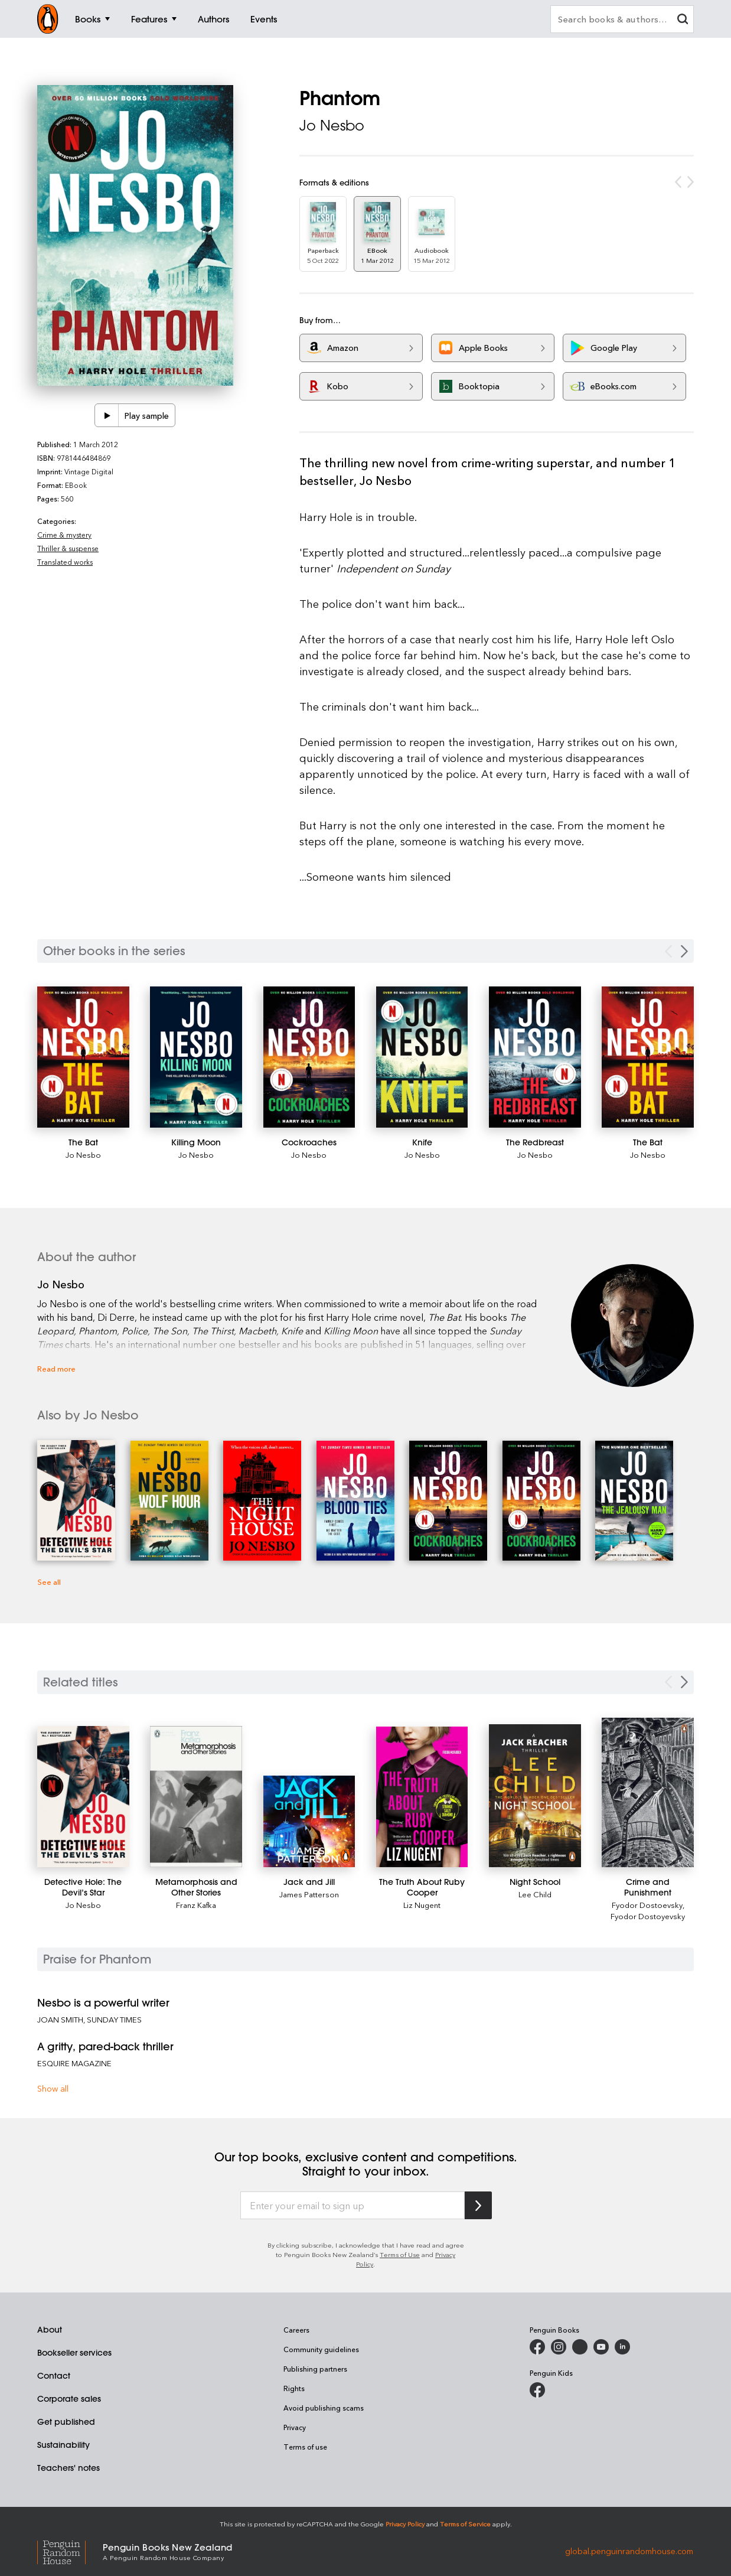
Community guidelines (321, 2349)
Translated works (65, 561)
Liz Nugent (421, 1904)
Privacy (294, 2427)
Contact (53, 2375)
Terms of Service (465, 2524)
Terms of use (305, 2446)
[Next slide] (684, 1682)
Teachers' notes (68, 2468)
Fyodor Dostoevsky (647, 1904)
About (49, 2329)
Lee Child (534, 1894)
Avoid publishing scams (323, 2407)
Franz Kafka (196, 1904)
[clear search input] (682, 20)
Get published (66, 2422)
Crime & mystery (64, 534)
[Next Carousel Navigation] (684, 951)
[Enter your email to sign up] (352, 2206)
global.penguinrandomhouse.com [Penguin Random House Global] (629, 2551)
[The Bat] (83, 1057)
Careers (296, 2329)
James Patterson (309, 1894)
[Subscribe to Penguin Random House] (478, 2205)
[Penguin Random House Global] (70, 2551)
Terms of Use (400, 2254)
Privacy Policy (405, 2524)
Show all (52, 2088)
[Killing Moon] (196, 1057)
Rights (294, 2388)
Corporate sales (69, 2398)
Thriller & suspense (68, 548)
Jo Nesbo (331, 125)
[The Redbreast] (535, 1057)
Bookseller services (74, 2352)
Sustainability (63, 2445)
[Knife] (422, 1057)
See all (49, 1581)
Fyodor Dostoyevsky (648, 1916)
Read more (56, 1368)
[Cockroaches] (309, 1057)
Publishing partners (315, 2368)
